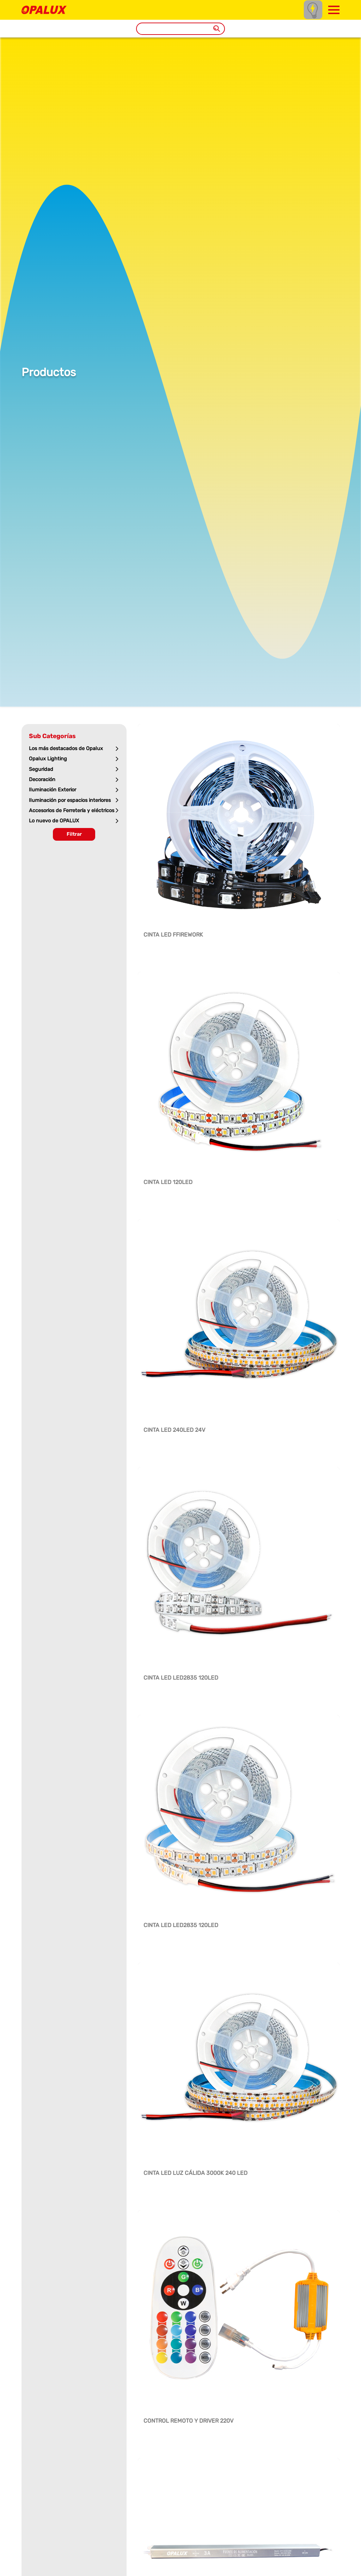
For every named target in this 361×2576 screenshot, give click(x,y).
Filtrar (74, 834)
